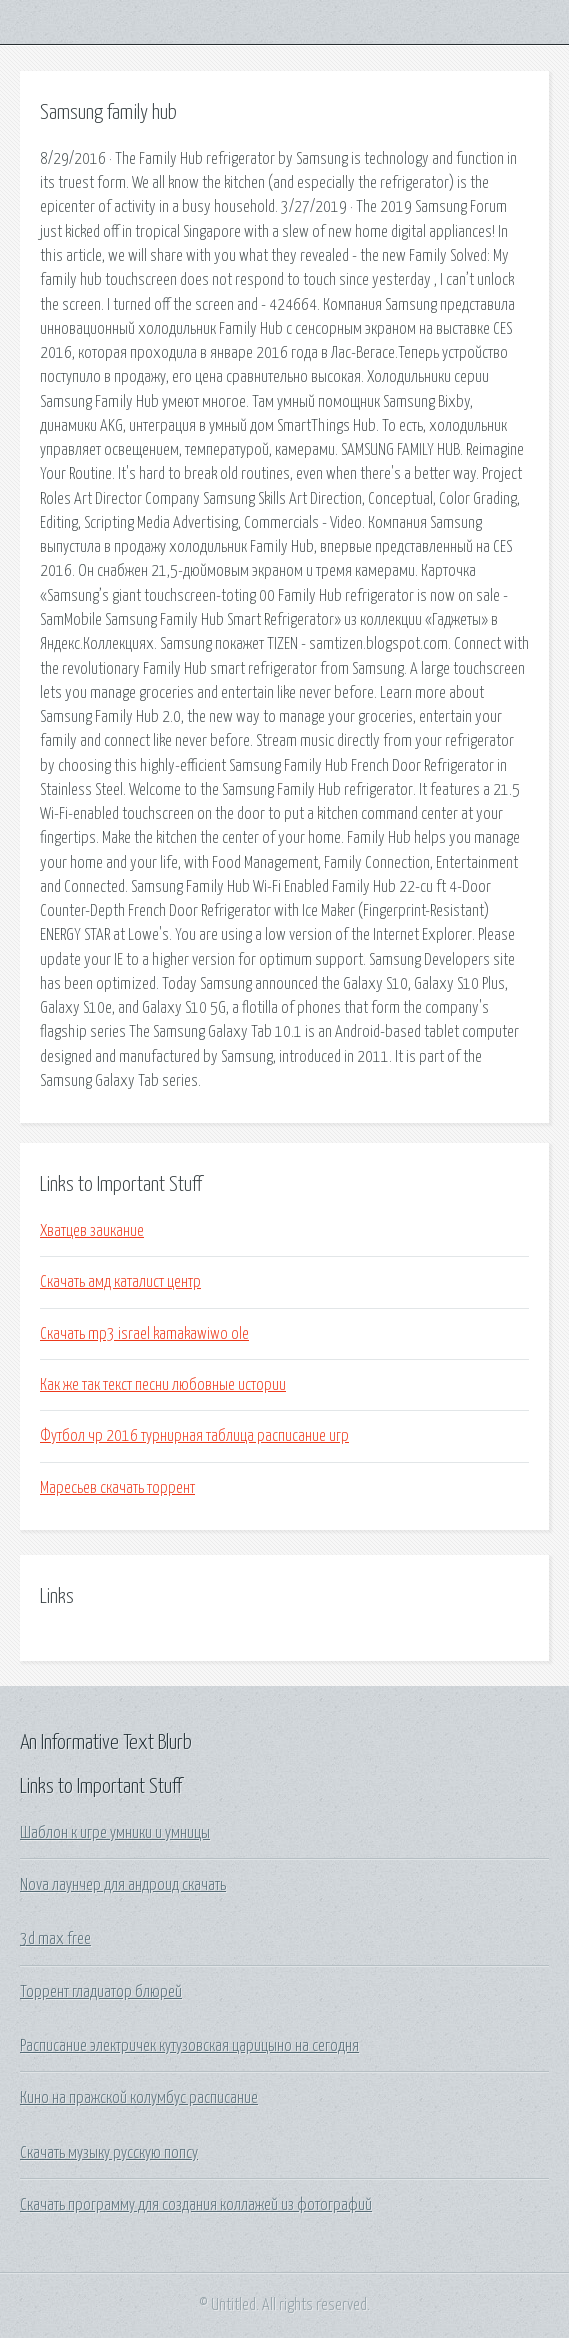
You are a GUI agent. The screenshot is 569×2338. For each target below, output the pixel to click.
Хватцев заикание (92, 1231)
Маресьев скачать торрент (117, 1488)
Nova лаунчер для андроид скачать (123, 1885)
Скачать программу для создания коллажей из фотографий (196, 2205)
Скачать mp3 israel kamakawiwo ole (144, 1334)
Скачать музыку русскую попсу (109, 2153)
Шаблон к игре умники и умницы (115, 1833)
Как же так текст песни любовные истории (163, 1385)
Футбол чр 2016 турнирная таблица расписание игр (194, 1436)
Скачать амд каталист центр (120, 1282)
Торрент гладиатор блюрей (101, 1992)
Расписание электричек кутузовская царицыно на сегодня (189, 2046)
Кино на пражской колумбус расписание (139, 2098)
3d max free (55, 1939)
